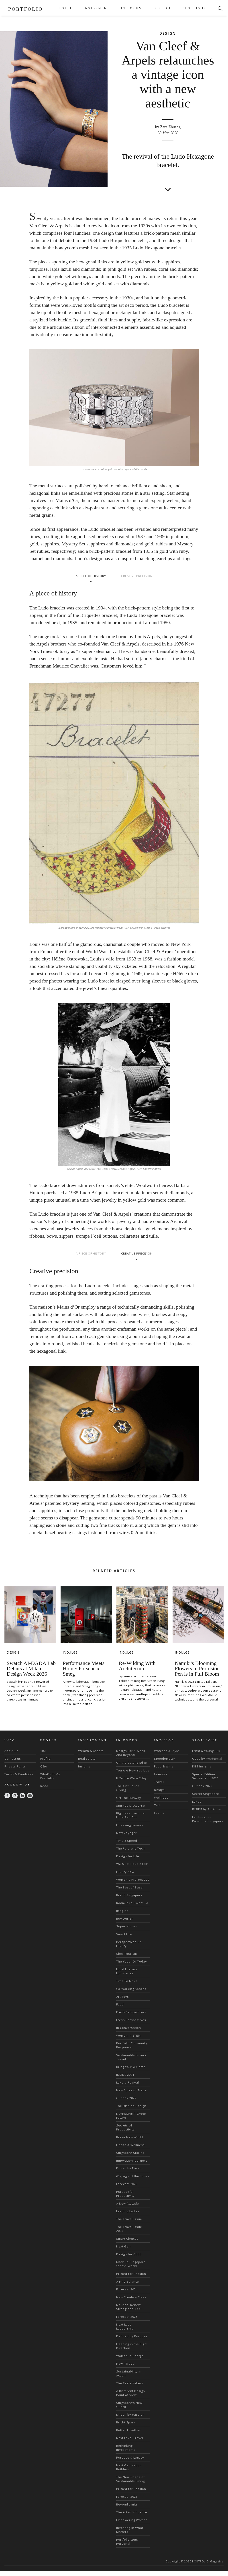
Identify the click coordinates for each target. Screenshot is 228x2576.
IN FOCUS (131, 8)
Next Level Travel (129, 2462)
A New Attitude (127, 2228)
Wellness (161, 1822)
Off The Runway (128, 1822)
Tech (157, 1830)
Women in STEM (128, 2060)
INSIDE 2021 (125, 2099)
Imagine (122, 1935)
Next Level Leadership (125, 2351)
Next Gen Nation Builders (129, 2492)
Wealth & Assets (91, 1775)
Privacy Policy (15, 1791)
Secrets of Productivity (125, 2152)
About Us (11, 1775)
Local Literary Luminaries (126, 1996)
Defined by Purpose (131, 2361)
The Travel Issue (129, 2243)
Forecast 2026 (127, 2521)
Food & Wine (163, 1791)
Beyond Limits (127, 2529)
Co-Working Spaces (131, 2013)
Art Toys (122, 2021)
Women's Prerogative (133, 1904)
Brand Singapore (129, 1920)
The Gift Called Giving (127, 1812)
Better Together (128, 2455)
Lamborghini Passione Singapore (208, 1844)
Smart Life (124, 1959)
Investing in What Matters (129, 2554)
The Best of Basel (130, 1912)
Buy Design (125, 1943)
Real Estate (87, 1783)
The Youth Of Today (131, 1986)
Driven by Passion (130, 2193)
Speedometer (164, 1783)
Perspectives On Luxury (129, 1968)
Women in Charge (130, 2380)
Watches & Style (166, 1775)
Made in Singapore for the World (131, 2288)
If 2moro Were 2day (131, 1803)
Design (159, 1814)
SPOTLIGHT (195, 8)
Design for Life (127, 1881)
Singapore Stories (130, 2177)
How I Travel (125, 2388)
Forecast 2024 (127, 2314)
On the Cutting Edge (131, 1787)
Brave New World (129, 2162)
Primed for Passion (131, 2298)
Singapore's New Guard (129, 2429)
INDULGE (162, 8)
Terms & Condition (18, 1799)
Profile (45, 1783)
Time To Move (127, 2005)
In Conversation (128, 2052)
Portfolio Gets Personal (127, 2566)
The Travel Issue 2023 (129, 2253)
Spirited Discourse (130, 1830)
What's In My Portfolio (50, 1801)
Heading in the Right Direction (132, 2370)
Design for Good (129, 2279)
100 (43, 1775)
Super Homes (126, 1951)
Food (120, 2029)
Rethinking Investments (125, 2472)
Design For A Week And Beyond (130, 1777)
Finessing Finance (130, 1850)
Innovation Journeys (132, 2185)
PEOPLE (65, 8)
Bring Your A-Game (130, 2091)
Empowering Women (132, 2544)
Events (159, 1838)
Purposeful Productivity (125, 2218)
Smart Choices (127, 2263)
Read (44, 1810)
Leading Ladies (128, 2236)
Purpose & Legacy (130, 2482)
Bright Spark (125, 2447)
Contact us (12, 1783)
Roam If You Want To (132, 1927)
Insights (84, 1791)
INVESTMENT (97, 8)
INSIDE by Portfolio (206, 1834)
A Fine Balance (127, 2306)
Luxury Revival (127, 2107)
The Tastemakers (129, 2408)
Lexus (196, 1826)
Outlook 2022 (126, 2122)
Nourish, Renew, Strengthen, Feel (129, 2331)
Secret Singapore (205, 1818)
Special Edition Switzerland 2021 (205, 1801)
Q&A (43, 1791)
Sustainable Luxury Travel (131, 2082)
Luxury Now (125, 1896)
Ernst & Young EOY (206, 1775)
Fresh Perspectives (131, 2037)
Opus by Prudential (207, 1783)
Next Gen (123, 2271)
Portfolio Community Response (132, 2070)
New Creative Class (131, 2322)
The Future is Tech (130, 1873)
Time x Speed (126, 1865)
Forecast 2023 (127, 2208)
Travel (159, 1806)
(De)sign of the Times (132, 2201)
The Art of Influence (131, 2537)
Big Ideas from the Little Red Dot (130, 1840)
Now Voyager (126, 1857)
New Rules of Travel (131, 2115)
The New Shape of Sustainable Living (130, 2503)
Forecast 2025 (127, 2341)
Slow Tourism (126, 1978)
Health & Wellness (130, 2169)
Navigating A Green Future (131, 2140)
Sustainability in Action (128, 2398)
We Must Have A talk (132, 1888)
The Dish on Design (131, 2130)
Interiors (160, 1799)
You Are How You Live (133, 1795)
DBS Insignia (202, 1791)
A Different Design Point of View (130, 2417)
